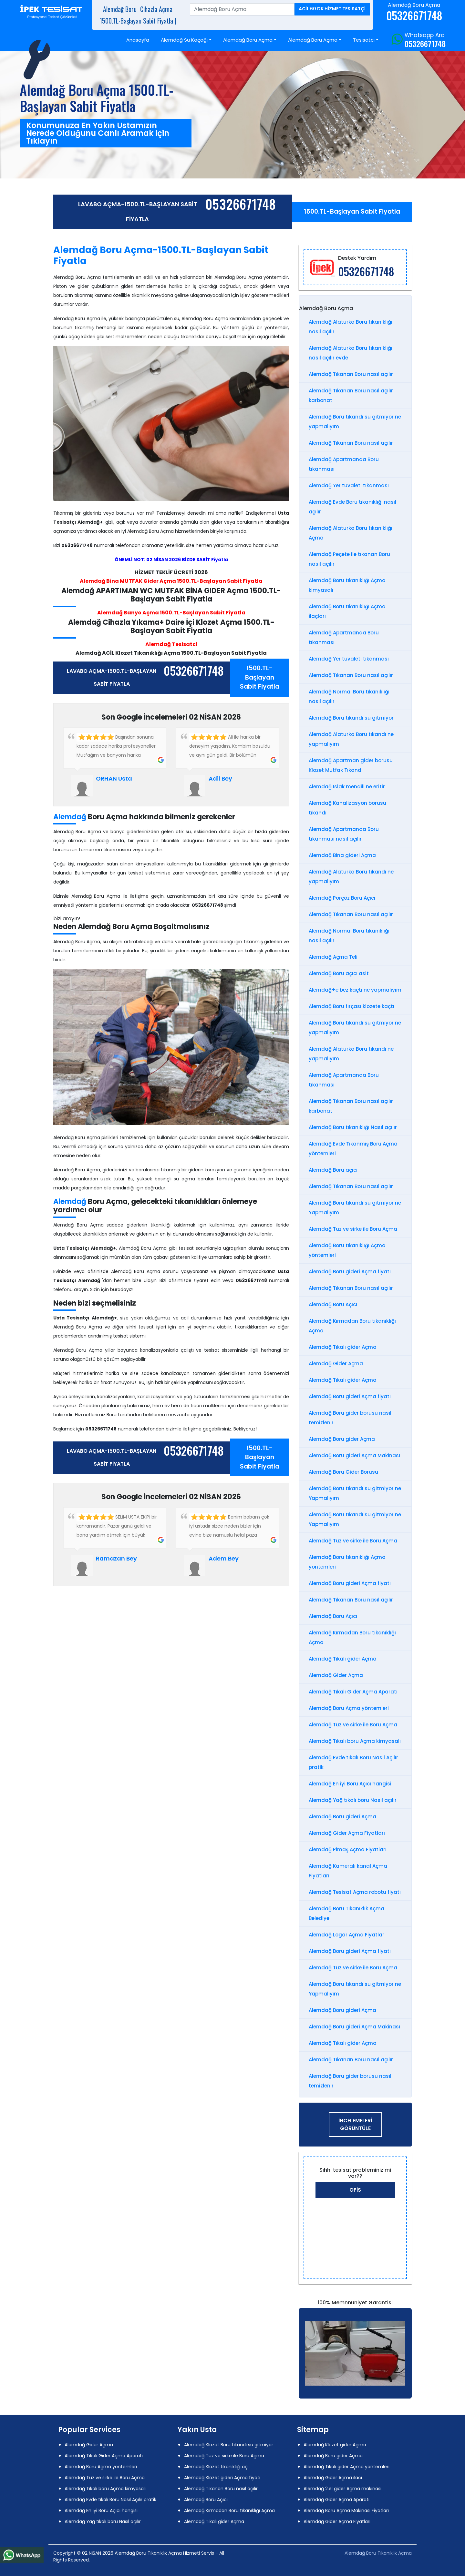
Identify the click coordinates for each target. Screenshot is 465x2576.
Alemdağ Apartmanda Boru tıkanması (344, 464)
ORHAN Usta (114, 778)
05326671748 (425, 43)
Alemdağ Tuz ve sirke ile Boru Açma (353, 1229)
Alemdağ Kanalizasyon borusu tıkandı (347, 808)
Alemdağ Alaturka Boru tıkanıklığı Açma (350, 533)
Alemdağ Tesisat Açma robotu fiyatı (355, 1892)
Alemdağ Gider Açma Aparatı (336, 2499)
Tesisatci (364, 39)
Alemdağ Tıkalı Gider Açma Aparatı (353, 1691)
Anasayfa (137, 39)
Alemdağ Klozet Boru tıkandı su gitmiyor (228, 2444)
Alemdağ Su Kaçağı (184, 39)
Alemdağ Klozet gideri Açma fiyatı (222, 2477)
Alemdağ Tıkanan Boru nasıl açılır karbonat (351, 395)
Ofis (355, 2190)
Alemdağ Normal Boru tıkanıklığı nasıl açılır (349, 696)
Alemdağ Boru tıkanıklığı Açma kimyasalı (347, 585)
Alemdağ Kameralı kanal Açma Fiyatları (348, 1871)
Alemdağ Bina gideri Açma (342, 855)
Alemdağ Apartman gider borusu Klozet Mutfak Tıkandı (351, 765)
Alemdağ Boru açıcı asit (339, 973)
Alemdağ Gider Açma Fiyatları (347, 1833)
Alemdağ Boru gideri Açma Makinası (354, 1455)
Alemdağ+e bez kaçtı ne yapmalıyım (355, 989)
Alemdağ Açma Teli (333, 957)
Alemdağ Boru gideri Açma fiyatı (350, 1271)
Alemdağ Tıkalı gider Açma (343, 1347)
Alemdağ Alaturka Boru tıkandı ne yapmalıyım (351, 739)
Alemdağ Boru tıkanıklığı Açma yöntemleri (347, 1250)
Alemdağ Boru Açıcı (333, 1304)
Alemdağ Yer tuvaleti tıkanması (349, 485)
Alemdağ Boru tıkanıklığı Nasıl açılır (353, 1127)
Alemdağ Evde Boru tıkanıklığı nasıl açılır (352, 507)
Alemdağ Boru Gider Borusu (343, 1472)
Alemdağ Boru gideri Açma (342, 1816)
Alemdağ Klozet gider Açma (335, 2444)
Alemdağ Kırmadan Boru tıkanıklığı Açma (352, 1326)
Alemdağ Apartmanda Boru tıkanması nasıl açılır (344, 834)
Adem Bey (224, 1558)
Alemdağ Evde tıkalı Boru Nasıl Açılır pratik (353, 1762)
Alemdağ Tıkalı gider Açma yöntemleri (346, 2466)
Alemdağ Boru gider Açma (342, 1439)
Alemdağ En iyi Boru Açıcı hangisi (350, 1783)
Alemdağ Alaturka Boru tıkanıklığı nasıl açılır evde (350, 353)
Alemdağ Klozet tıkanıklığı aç (216, 2466)
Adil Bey (220, 778)
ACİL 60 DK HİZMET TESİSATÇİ (332, 8)
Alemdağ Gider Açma (336, 1363)
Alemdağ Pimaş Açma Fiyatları (348, 1849)
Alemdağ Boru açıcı (333, 1170)
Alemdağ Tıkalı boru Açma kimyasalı (355, 1741)
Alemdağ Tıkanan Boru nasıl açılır (351, 374)
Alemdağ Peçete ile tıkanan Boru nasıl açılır (349, 559)
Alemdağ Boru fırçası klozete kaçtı (351, 1006)
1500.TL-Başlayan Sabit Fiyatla (352, 211)
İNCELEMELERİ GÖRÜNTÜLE (355, 2124)
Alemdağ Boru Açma (248, 39)
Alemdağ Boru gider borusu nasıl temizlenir (350, 1417)
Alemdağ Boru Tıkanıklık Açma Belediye (346, 1913)
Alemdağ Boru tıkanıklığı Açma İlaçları (347, 611)
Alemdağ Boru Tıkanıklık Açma (378, 2553)
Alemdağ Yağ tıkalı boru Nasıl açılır (353, 1800)
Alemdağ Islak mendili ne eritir (347, 786)
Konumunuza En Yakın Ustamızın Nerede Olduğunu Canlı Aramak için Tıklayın (97, 133)
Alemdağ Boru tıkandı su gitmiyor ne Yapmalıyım (355, 1207)
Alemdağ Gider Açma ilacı (333, 2477)
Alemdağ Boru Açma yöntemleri (349, 1708)
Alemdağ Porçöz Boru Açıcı (342, 897)
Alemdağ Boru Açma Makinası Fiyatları (346, 2510)
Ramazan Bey (116, 1558)
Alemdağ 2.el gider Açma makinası (342, 2488)
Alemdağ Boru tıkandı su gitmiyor (351, 717)
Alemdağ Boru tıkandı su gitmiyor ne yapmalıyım (355, 421)
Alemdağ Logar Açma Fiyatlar (346, 1934)
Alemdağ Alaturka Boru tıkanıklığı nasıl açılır (350, 326)
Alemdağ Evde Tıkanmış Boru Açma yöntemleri (353, 1148)
